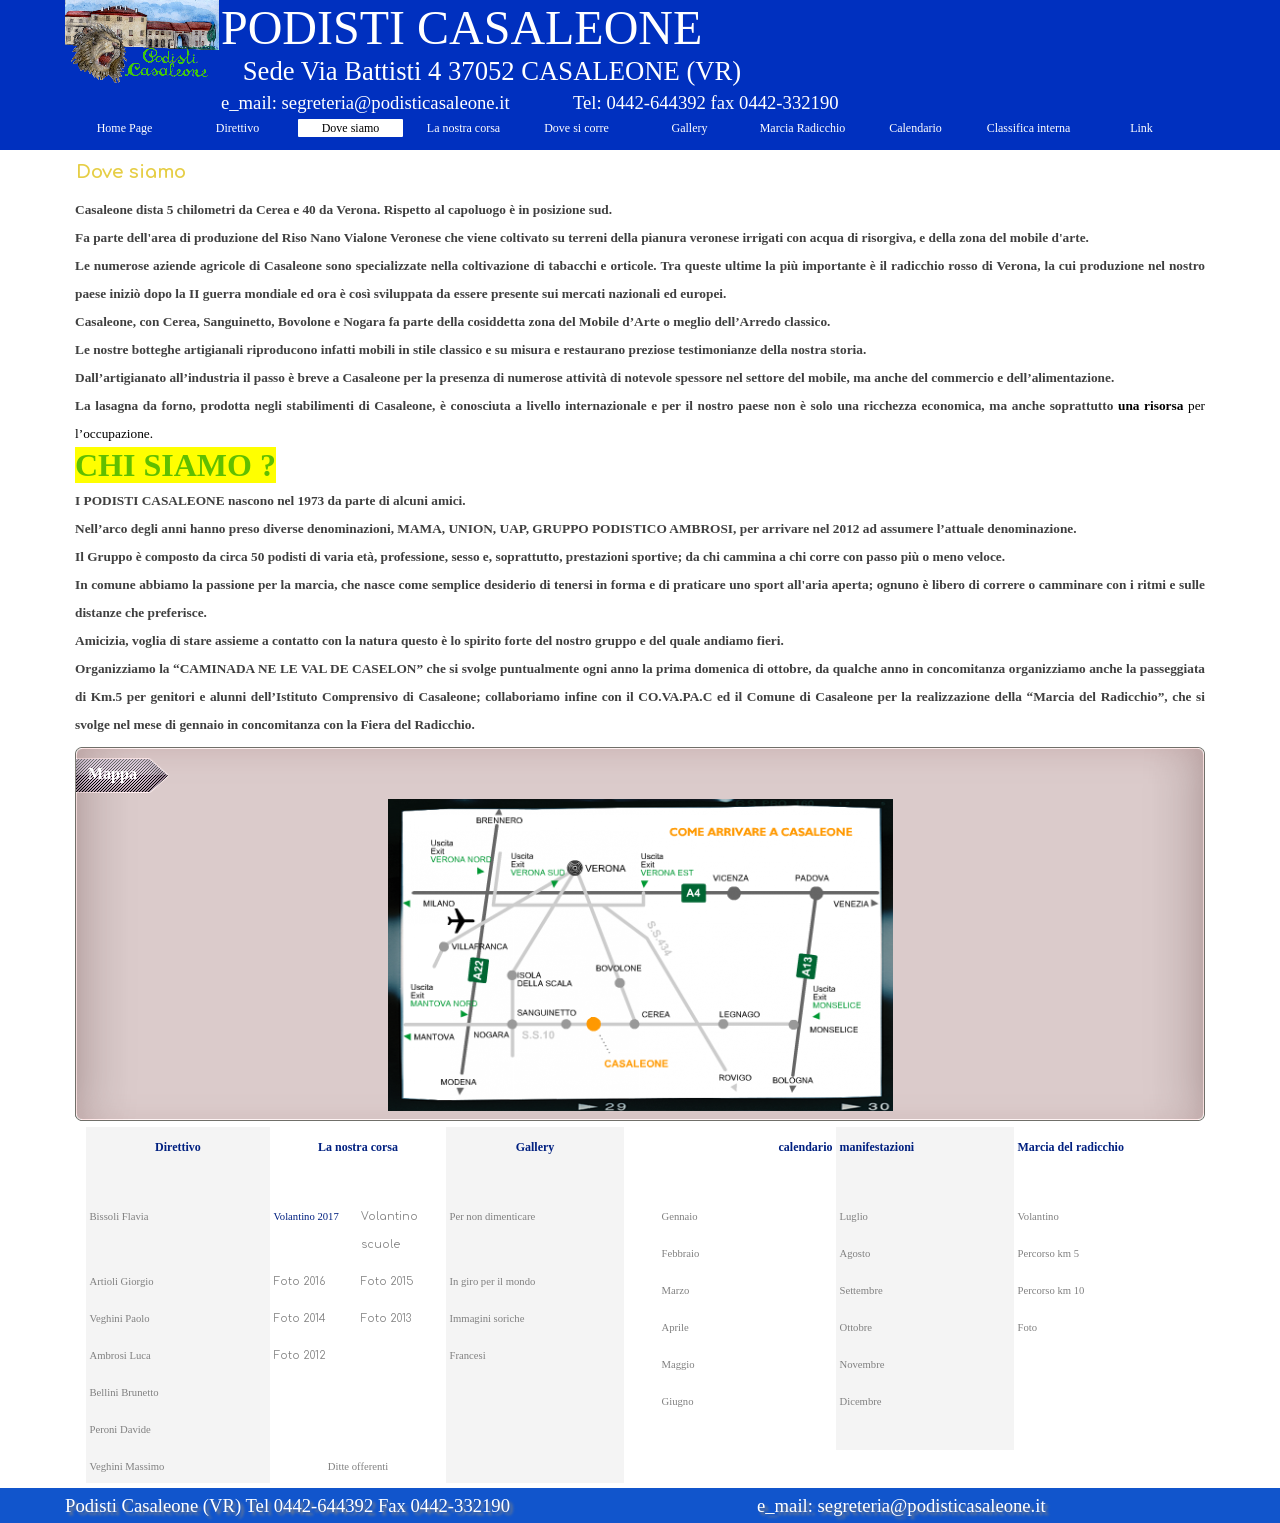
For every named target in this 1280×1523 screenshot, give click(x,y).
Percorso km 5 (1049, 1253)
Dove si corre (576, 128)
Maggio (678, 1364)
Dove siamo (351, 128)
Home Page (125, 128)
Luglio (854, 1216)
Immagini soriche (487, 1318)
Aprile (675, 1327)
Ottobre (856, 1327)
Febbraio (681, 1253)
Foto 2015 (387, 1281)
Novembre (862, 1364)
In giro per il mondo (493, 1281)
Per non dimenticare (493, 1216)
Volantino (1038, 1216)
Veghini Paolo (120, 1318)
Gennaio (680, 1216)
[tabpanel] (640, 465)
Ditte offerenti (358, 1466)
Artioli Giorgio (122, 1281)
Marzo (676, 1290)
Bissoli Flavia (119, 1216)
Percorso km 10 (1051, 1290)
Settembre (861, 1290)
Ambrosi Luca (120, 1355)
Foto (1028, 1327)
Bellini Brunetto (124, 1392)
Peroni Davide (120, 1429)
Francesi (468, 1355)
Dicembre (861, 1401)
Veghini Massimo (127, 1466)
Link (1141, 128)
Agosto (855, 1253)
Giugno (678, 1401)
